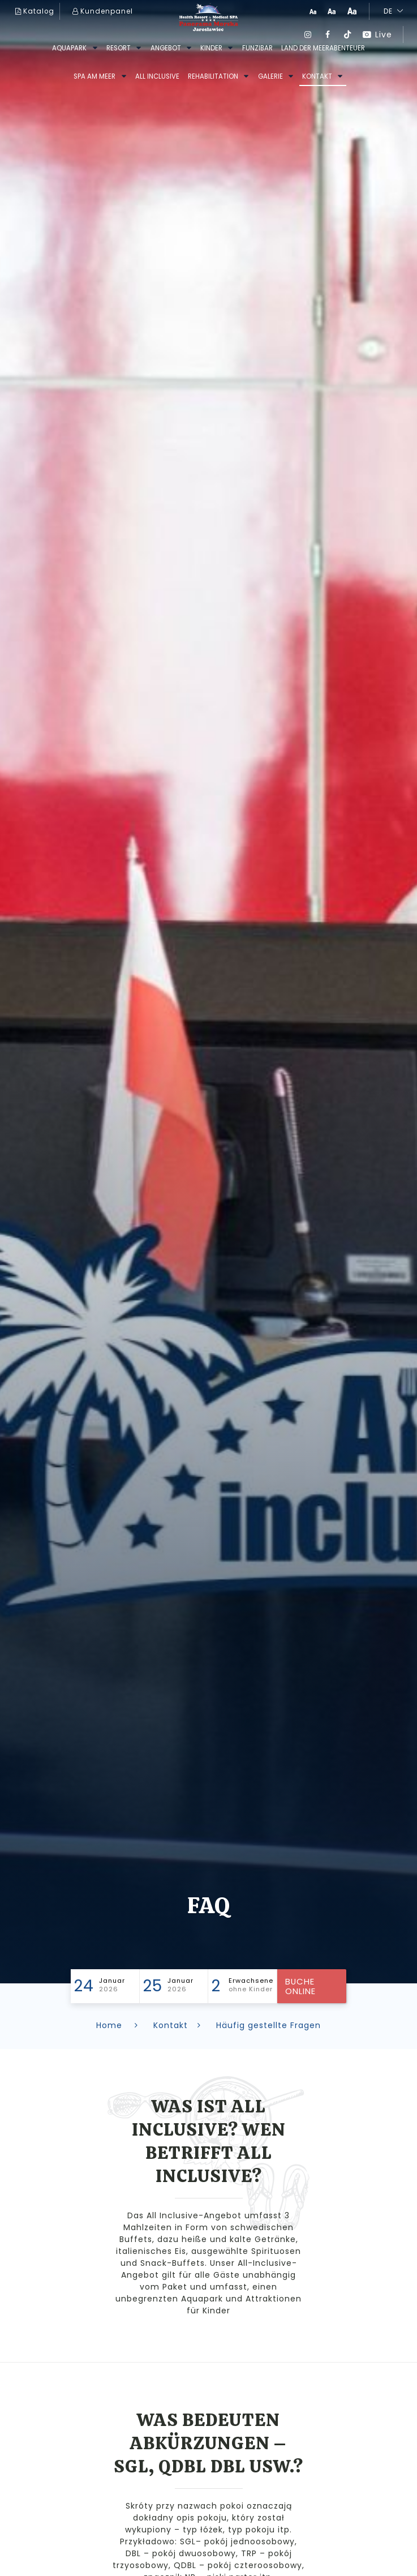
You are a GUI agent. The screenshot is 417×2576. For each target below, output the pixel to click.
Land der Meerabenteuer (323, 48)
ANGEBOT (166, 48)
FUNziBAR (257, 48)
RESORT (118, 48)
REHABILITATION (213, 76)
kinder (211, 48)
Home (119, 2025)
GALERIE (270, 76)
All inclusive (157, 76)
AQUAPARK (69, 48)
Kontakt (317, 76)
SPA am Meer (94, 76)
